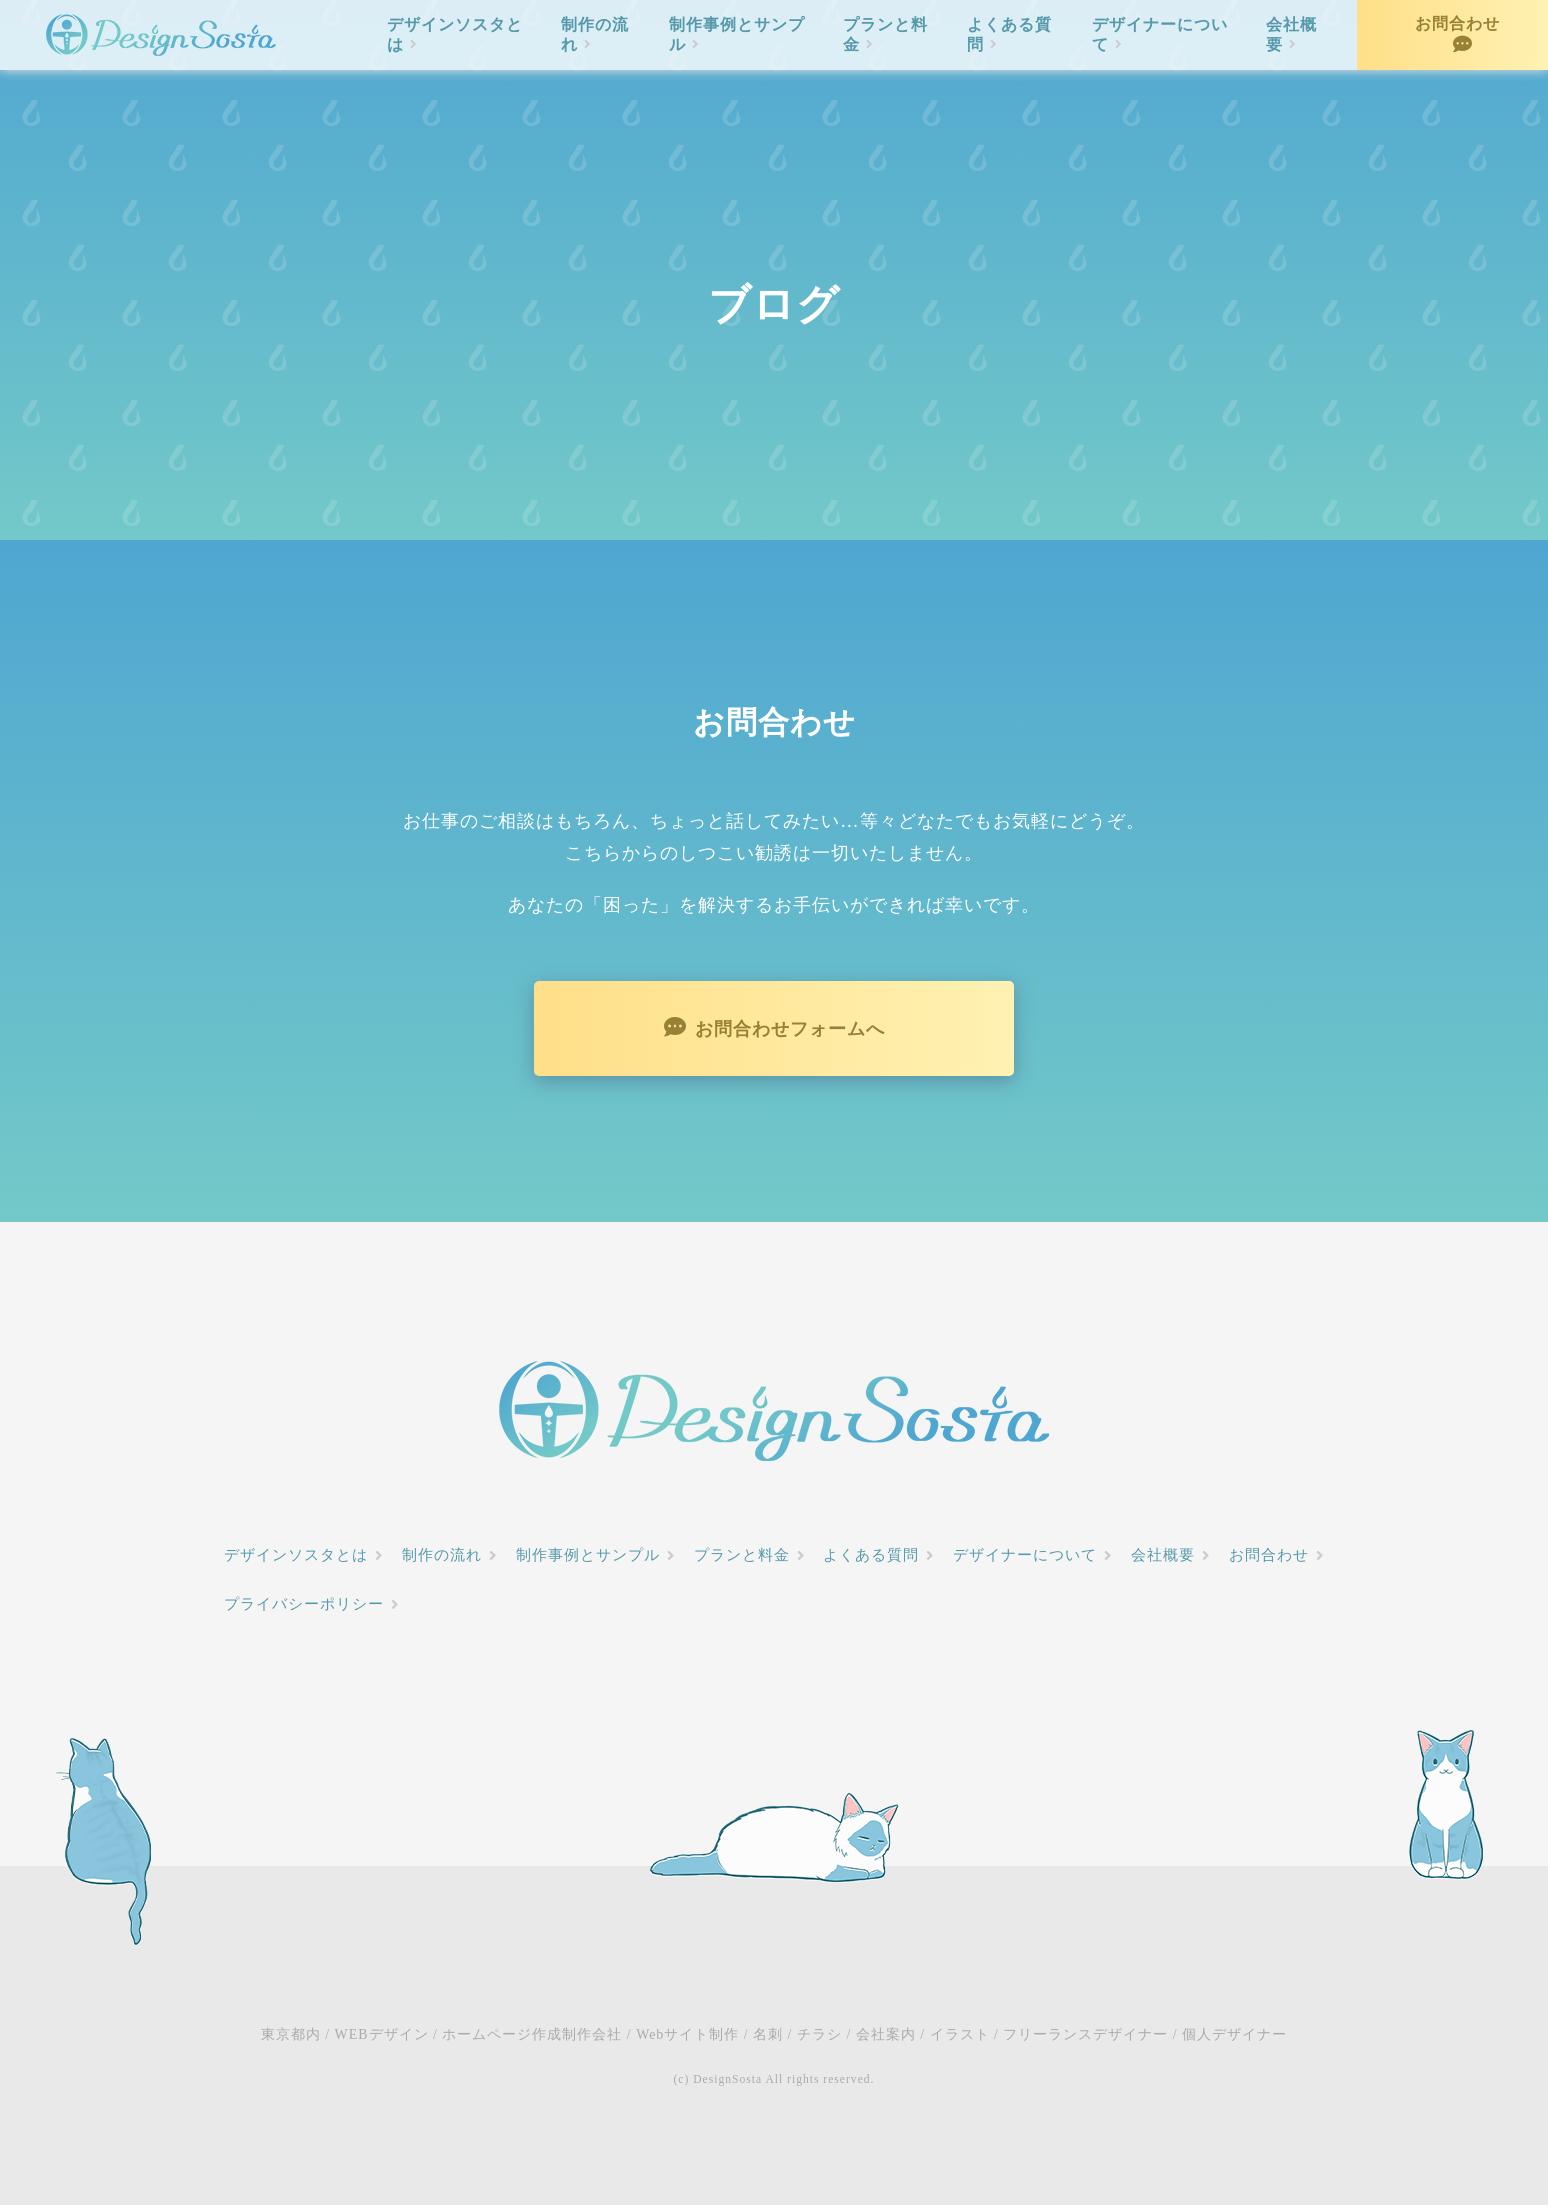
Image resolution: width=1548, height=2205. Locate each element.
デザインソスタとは (455, 34)
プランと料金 (885, 34)
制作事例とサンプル (737, 34)
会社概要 (1291, 34)
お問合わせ (1457, 23)
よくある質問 (1009, 34)
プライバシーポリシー (304, 1604)
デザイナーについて (1160, 34)
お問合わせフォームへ (790, 1029)
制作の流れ (595, 34)
